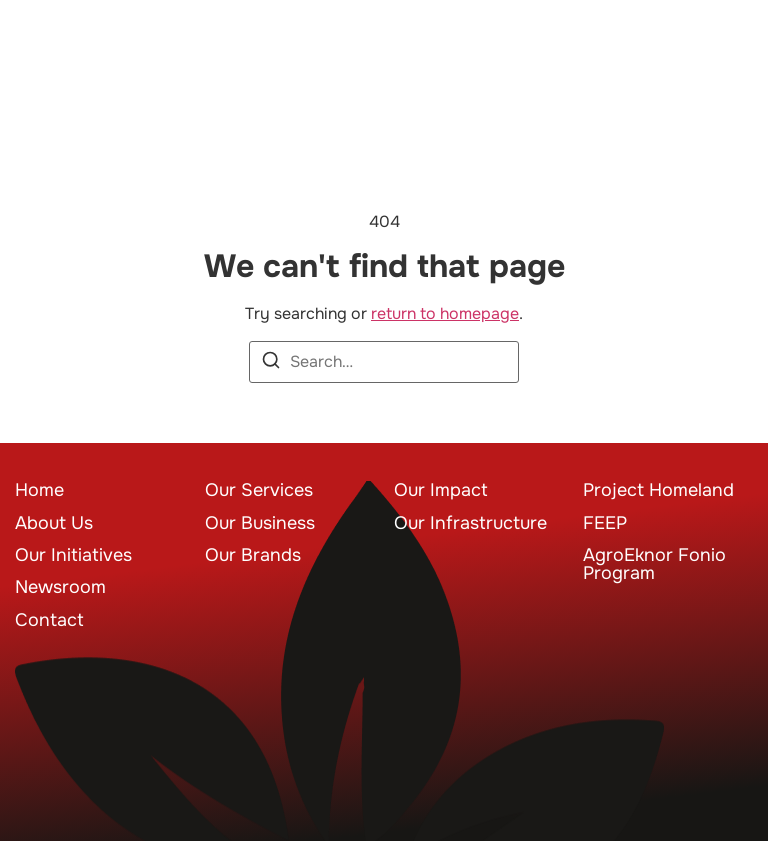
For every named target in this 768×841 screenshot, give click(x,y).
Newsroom (60, 587)
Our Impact (441, 490)
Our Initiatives (73, 555)
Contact (49, 620)
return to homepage (445, 313)
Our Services (259, 490)
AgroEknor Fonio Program (654, 564)
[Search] (271, 363)
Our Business (260, 523)
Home (39, 490)
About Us (54, 523)
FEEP (605, 523)
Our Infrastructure (470, 523)
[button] (723, 56)
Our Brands (253, 555)
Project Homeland (658, 490)
